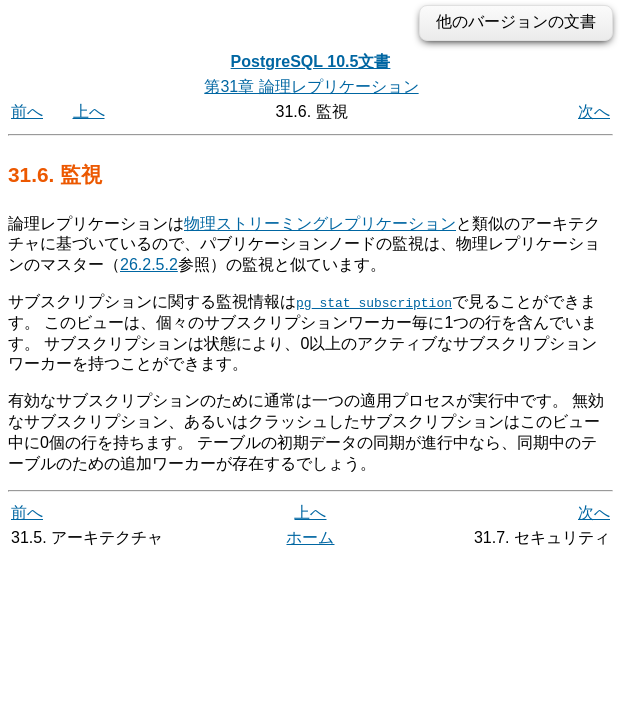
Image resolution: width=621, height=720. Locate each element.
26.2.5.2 (149, 264)
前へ (27, 111)
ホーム (310, 537)
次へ (594, 111)
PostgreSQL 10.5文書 (311, 61)
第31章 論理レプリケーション (311, 86)
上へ (89, 111)
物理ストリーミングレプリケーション (320, 223)
